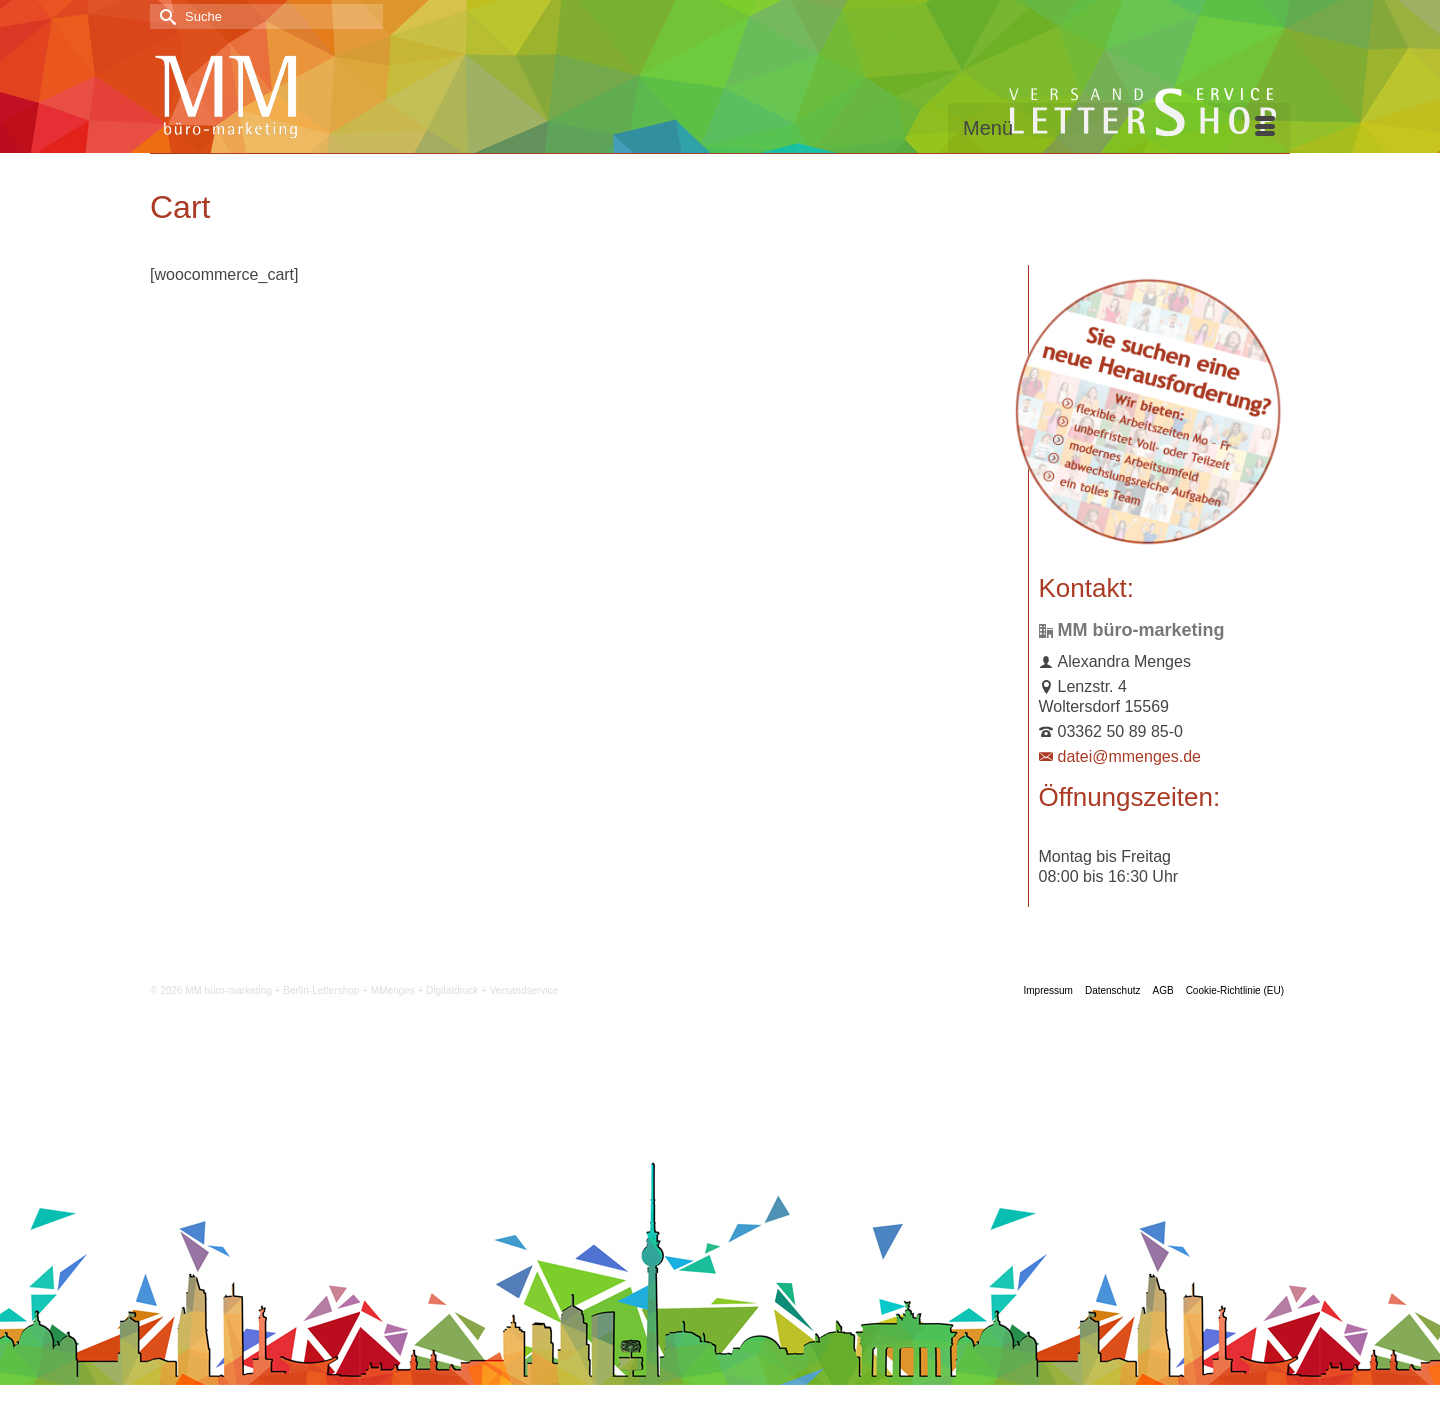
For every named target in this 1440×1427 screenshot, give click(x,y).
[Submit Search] (165, 16)
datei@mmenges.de (1120, 756)
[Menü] (1119, 128)
